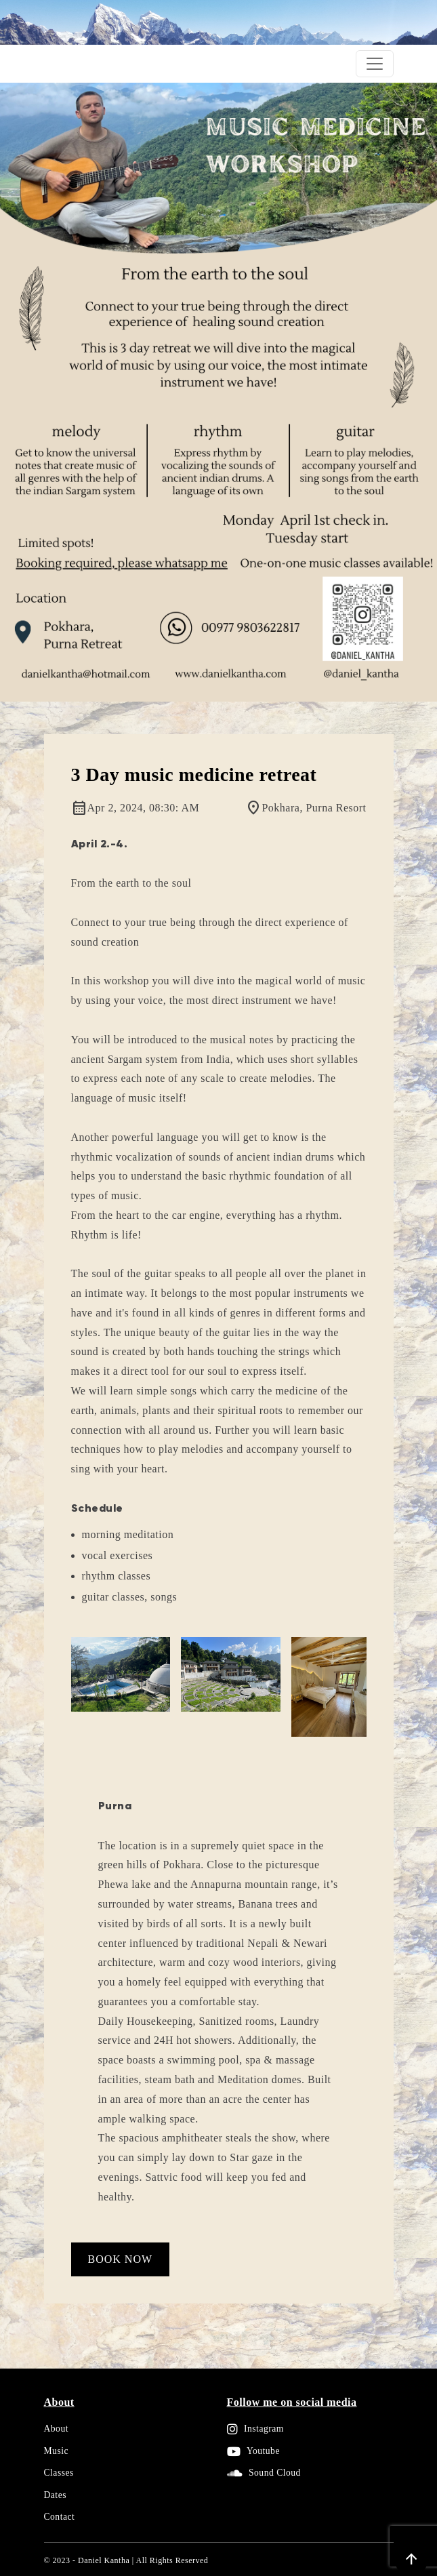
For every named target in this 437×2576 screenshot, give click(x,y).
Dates (55, 2495)
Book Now (120, 2259)
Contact (59, 2517)
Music (56, 2451)
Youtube (253, 2451)
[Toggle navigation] (375, 63)
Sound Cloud (264, 2473)
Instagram (255, 2429)
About (56, 2428)
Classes (59, 2473)
